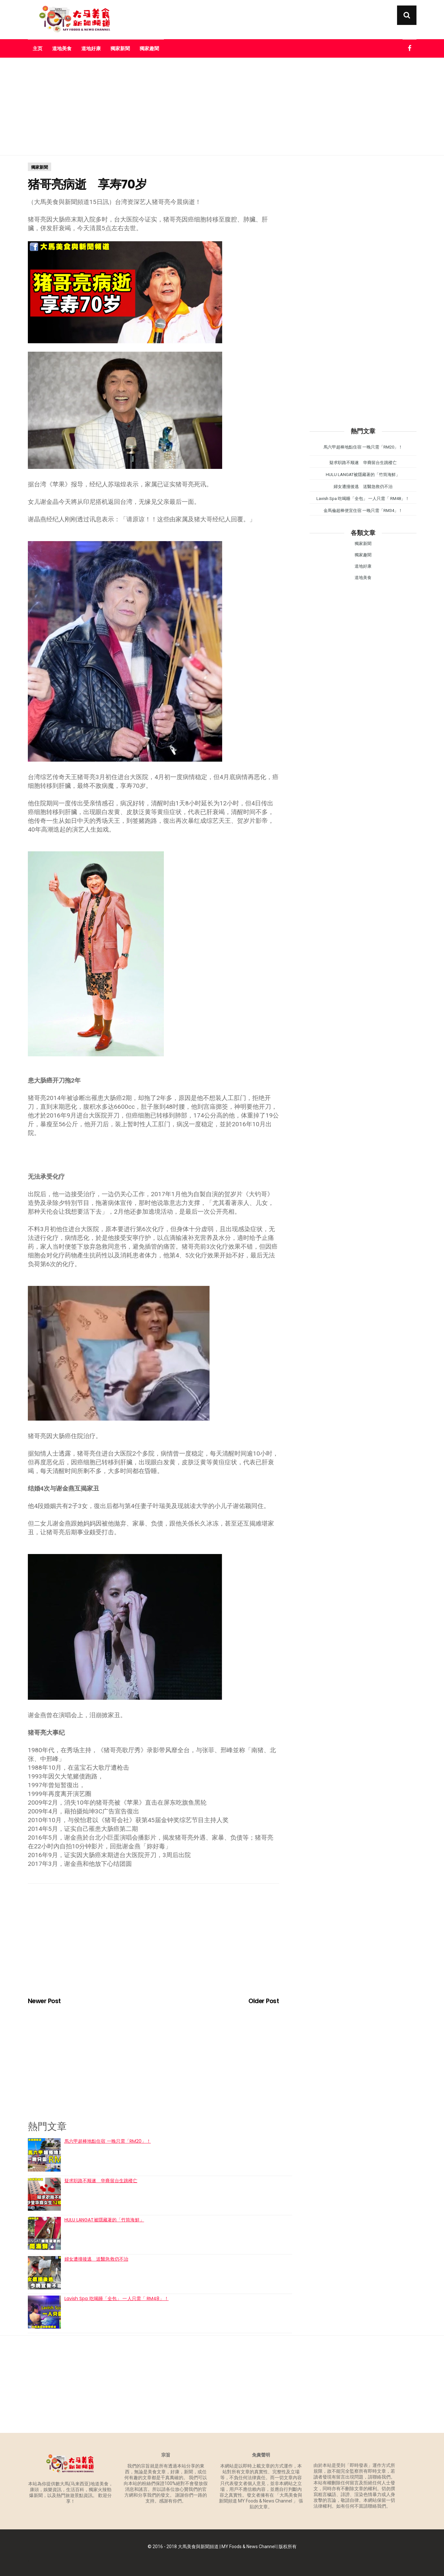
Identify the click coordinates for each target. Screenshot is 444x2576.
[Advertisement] (222, 106)
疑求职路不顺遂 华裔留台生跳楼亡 (101, 2180)
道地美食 (62, 48)
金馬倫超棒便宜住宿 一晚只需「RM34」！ (363, 510)
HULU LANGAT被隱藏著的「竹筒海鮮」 (104, 2220)
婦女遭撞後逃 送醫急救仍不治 (96, 2259)
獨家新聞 (120, 48)
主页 (37, 48)
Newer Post (44, 2001)
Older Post (263, 2001)
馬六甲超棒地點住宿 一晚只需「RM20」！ (107, 2141)
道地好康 (91, 48)
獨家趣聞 (149, 48)
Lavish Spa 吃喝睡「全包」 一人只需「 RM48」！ (116, 2298)
